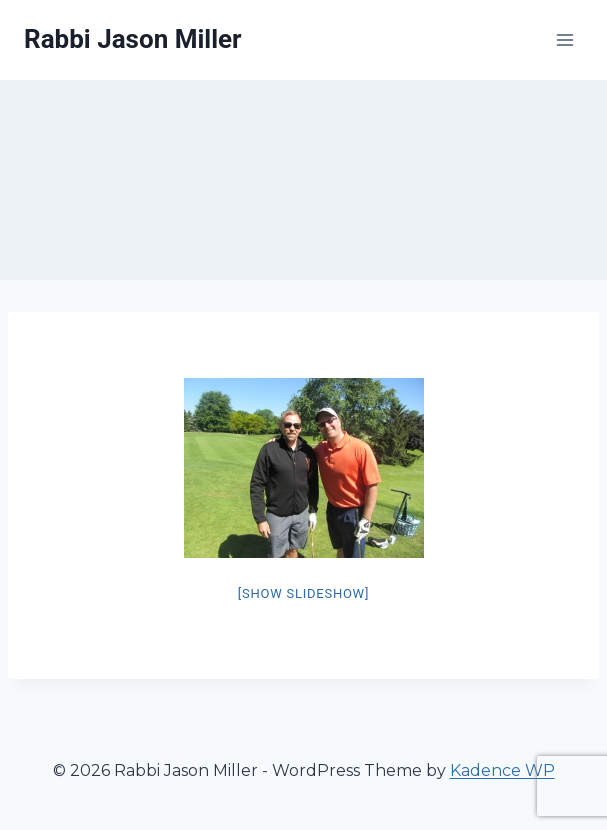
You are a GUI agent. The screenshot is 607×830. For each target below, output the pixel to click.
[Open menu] (564, 39)
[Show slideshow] (303, 593)
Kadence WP (502, 770)
